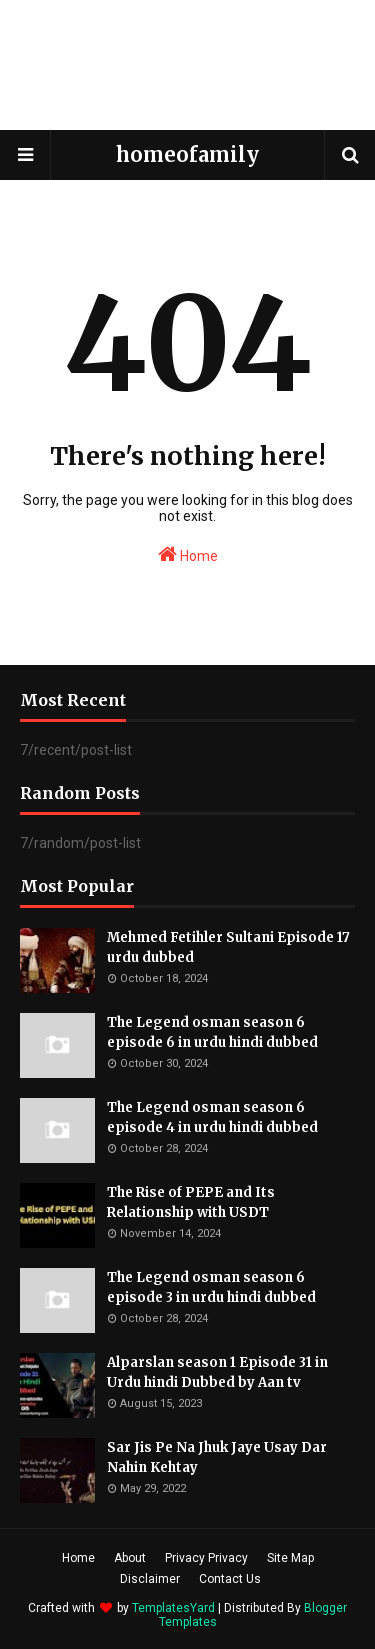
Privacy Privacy (206, 1558)
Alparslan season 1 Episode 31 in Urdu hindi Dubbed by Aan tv (217, 1372)
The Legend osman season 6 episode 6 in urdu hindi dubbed (212, 1032)
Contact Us (230, 1579)
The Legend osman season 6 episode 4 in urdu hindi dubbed (212, 1117)
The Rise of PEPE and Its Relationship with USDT (191, 1202)
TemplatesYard (173, 1608)
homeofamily (187, 154)
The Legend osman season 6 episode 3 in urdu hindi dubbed (211, 1287)
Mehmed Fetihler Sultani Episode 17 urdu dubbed (228, 947)
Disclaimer (150, 1579)
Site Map (290, 1558)
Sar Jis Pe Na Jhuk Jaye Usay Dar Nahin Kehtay (217, 1457)
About (130, 1558)
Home (188, 554)
